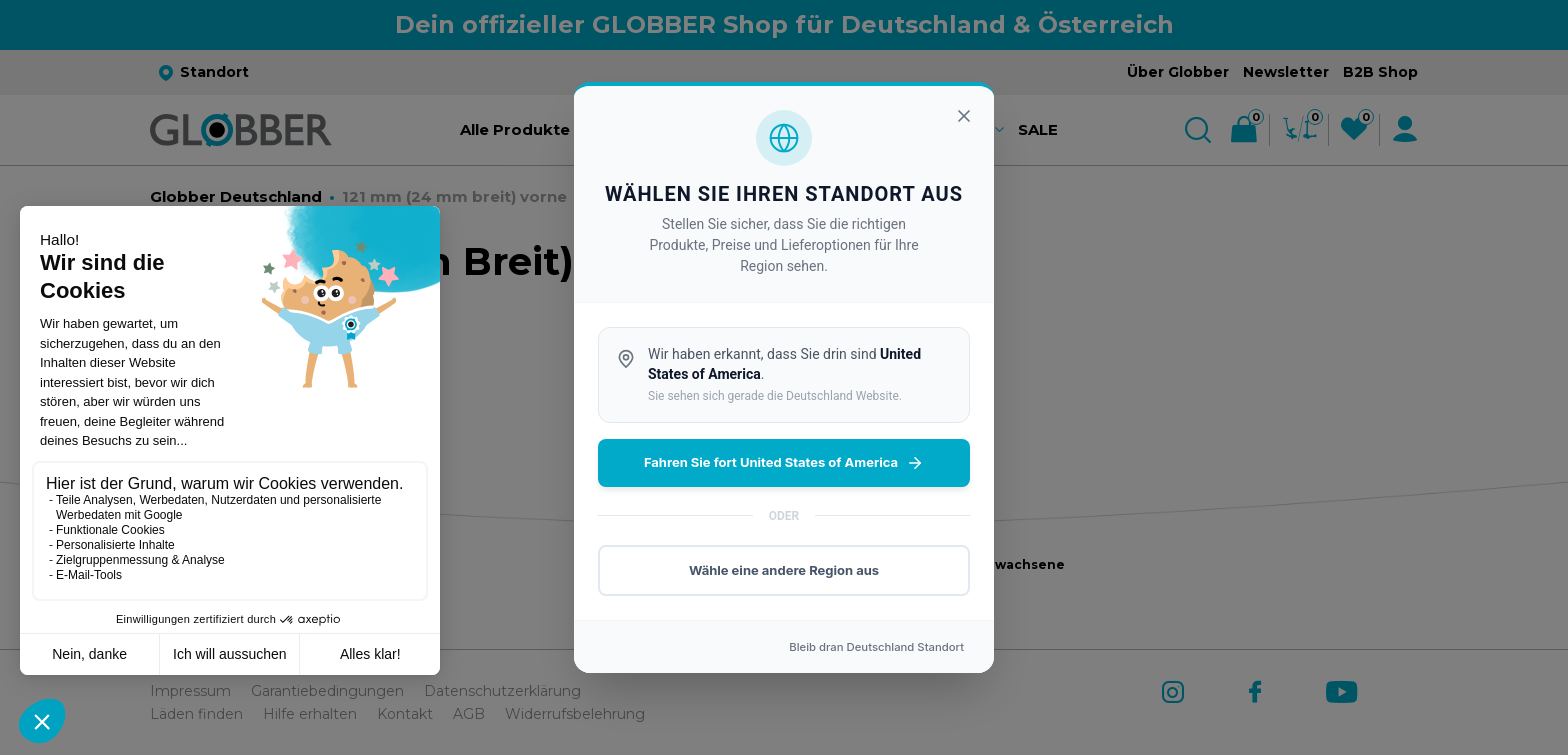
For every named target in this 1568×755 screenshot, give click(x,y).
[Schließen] (964, 116)
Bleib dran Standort (876, 647)
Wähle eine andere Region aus (784, 570)
